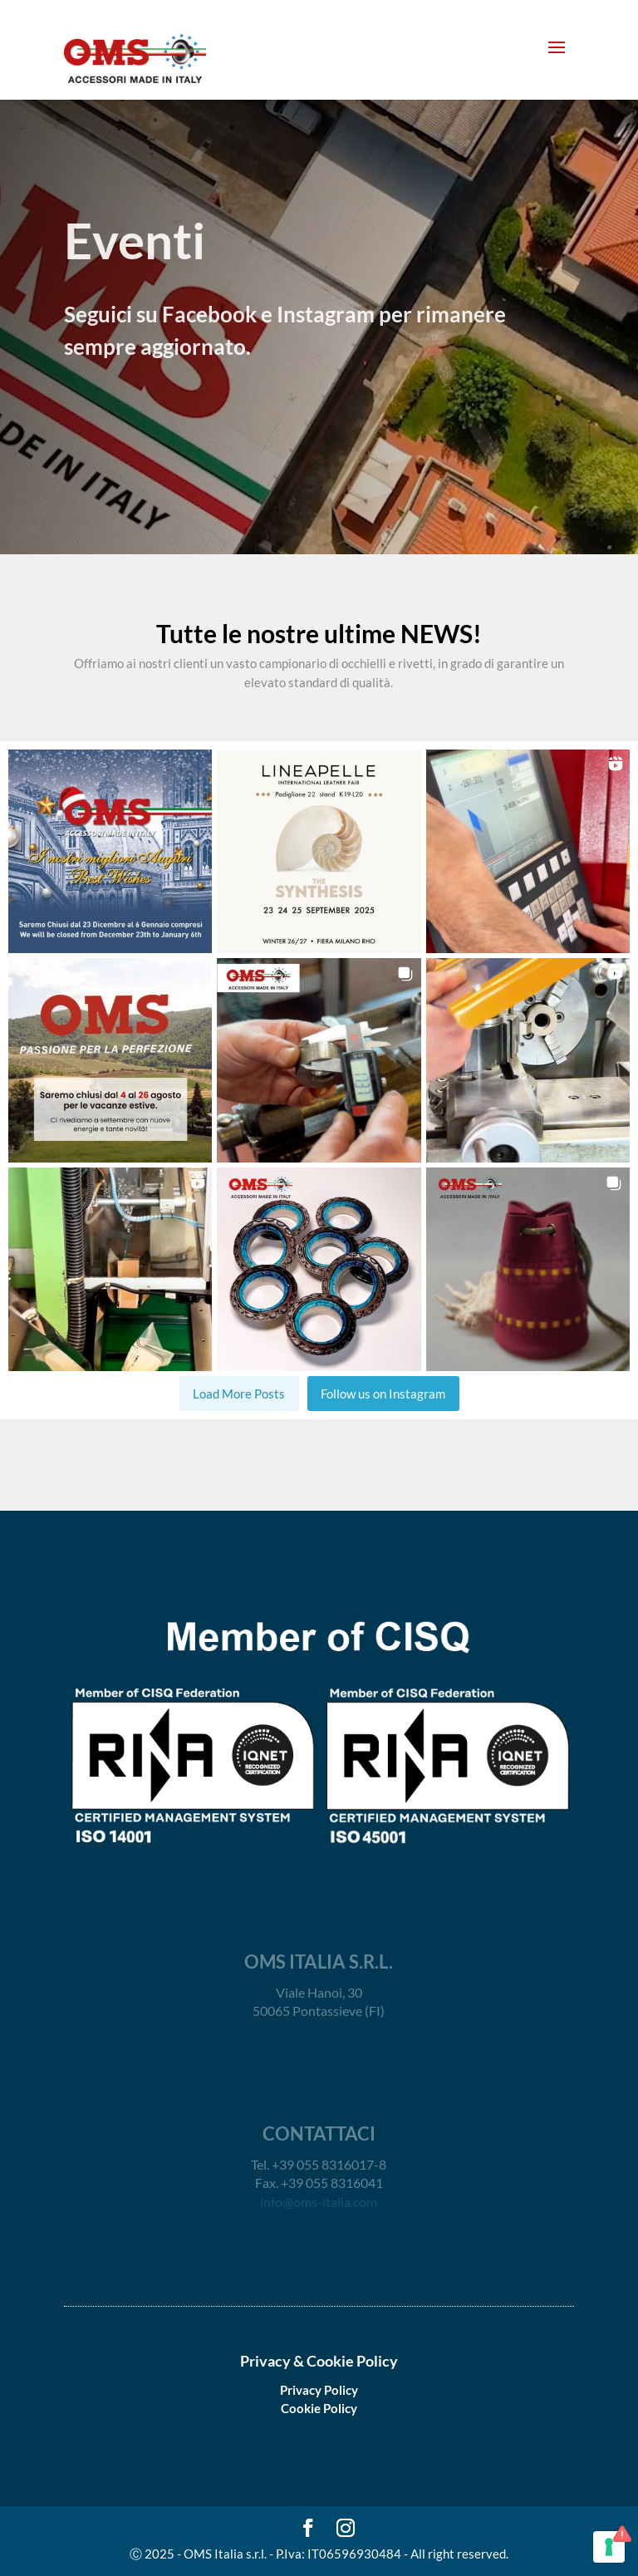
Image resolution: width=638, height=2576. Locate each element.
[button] (110, 851)
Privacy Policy (319, 2389)
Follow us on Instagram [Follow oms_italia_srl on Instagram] (383, 1393)
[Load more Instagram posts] (239, 1393)
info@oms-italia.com (318, 2202)
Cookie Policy (319, 2408)
